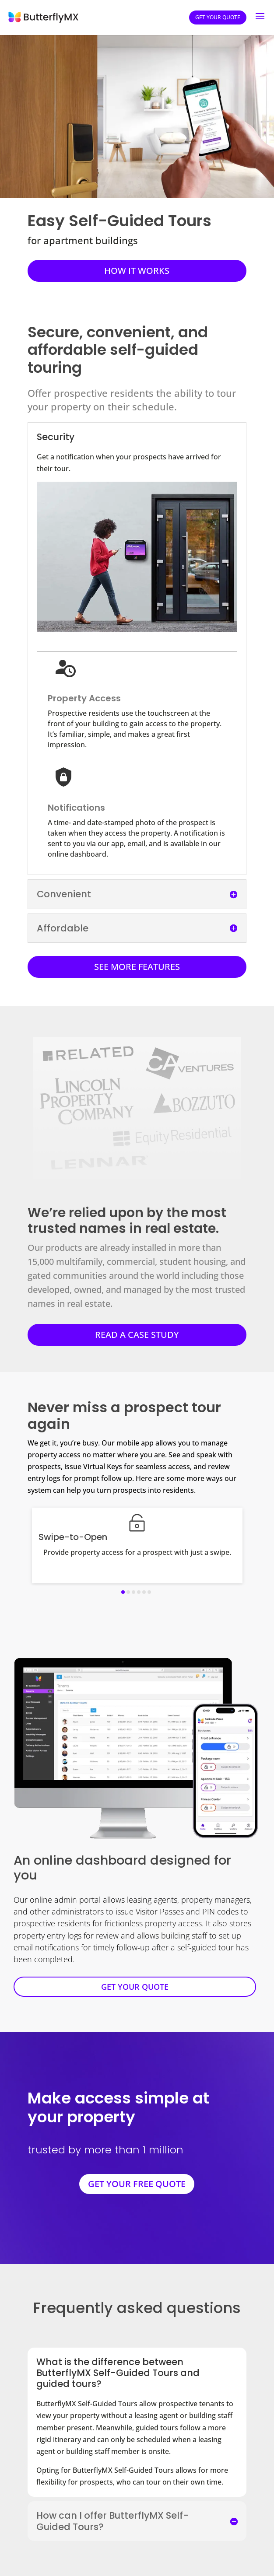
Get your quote (217, 17)
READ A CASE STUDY (137, 1334)
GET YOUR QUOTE (135, 1986)
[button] (123, 1592)
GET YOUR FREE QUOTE (137, 2184)
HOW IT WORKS (136, 270)
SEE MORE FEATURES (137, 967)
